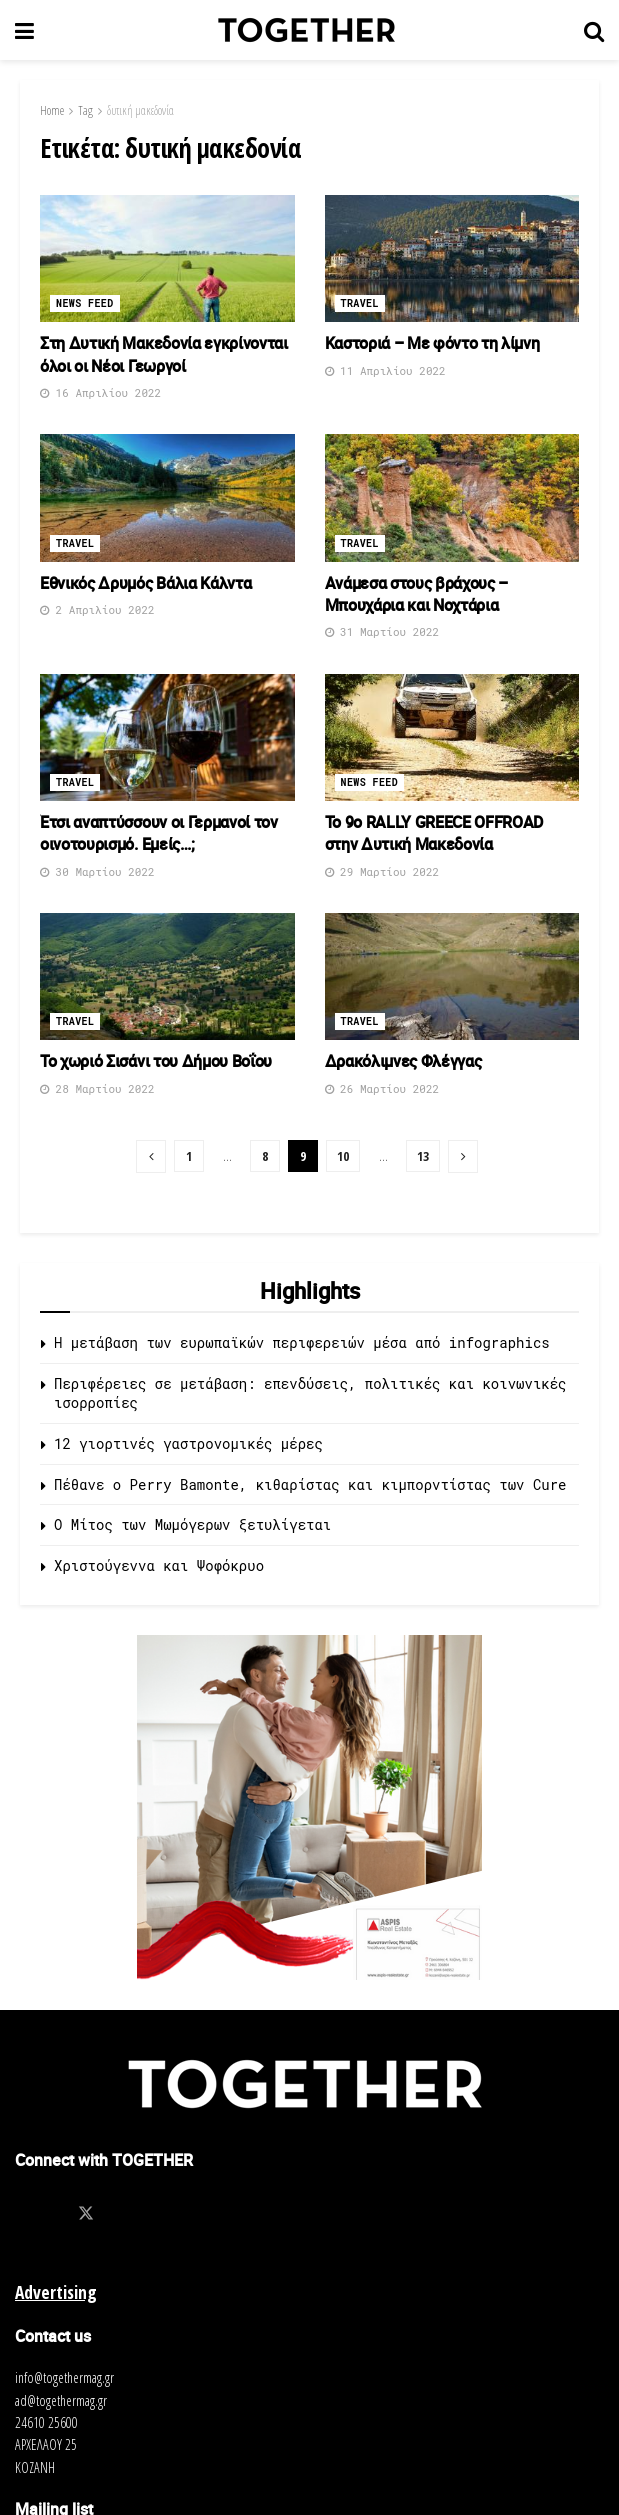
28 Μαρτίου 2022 (97, 1088)
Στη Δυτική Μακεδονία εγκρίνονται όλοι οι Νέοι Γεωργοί (164, 354)
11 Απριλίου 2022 (385, 370)
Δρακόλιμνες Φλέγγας (403, 1061)
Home (52, 110)
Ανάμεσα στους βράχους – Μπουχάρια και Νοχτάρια (417, 594)
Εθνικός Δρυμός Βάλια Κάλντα (145, 583)
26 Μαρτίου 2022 (382, 1088)
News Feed (85, 303)
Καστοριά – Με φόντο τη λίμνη (432, 343)
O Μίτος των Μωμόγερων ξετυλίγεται (192, 1524)
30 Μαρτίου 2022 (97, 871)
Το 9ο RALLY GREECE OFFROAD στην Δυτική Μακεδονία (434, 833)
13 (423, 1156)
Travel (360, 303)
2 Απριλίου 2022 (97, 609)
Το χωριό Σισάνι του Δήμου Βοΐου (156, 1061)
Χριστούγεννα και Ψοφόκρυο (159, 1565)
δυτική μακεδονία (140, 110)
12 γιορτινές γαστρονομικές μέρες (188, 1443)
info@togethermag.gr (64, 2377)
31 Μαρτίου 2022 (382, 631)
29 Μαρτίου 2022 (382, 871)
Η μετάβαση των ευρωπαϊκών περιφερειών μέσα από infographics (302, 1342)
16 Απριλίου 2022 (100, 392)
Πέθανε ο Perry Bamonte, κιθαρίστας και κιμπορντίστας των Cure (310, 1484)
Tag (85, 110)
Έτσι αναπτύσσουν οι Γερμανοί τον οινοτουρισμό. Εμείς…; (159, 833)
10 (343, 1156)
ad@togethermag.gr (61, 2400)
